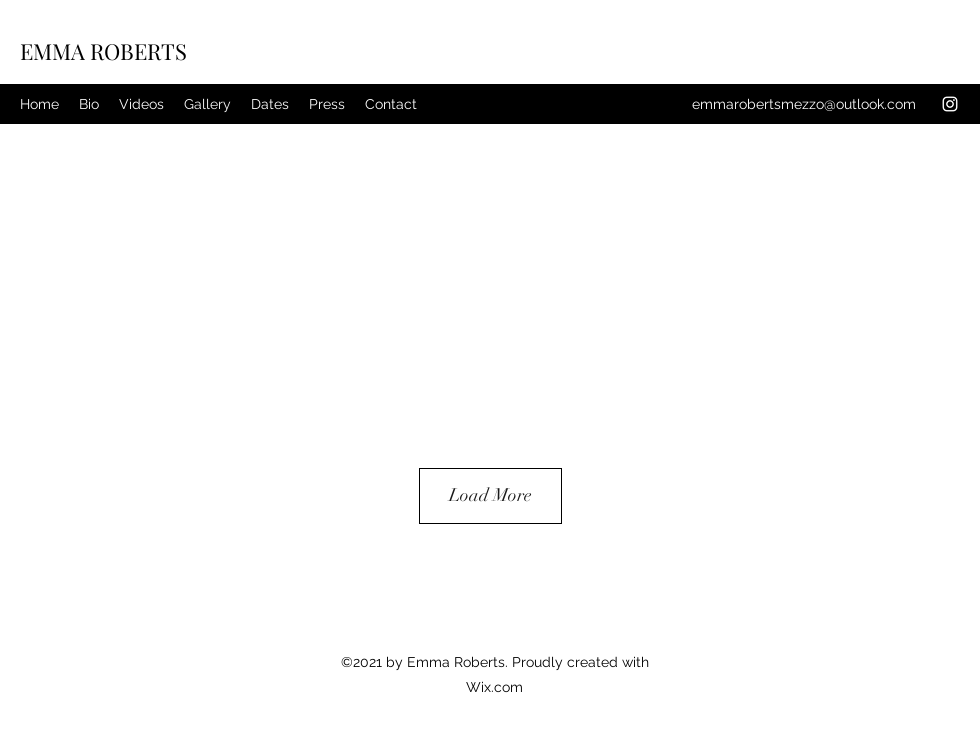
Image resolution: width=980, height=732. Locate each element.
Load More (490, 495)
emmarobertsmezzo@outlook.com (804, 104)
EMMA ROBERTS (103, 51)
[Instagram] (950, 104)
